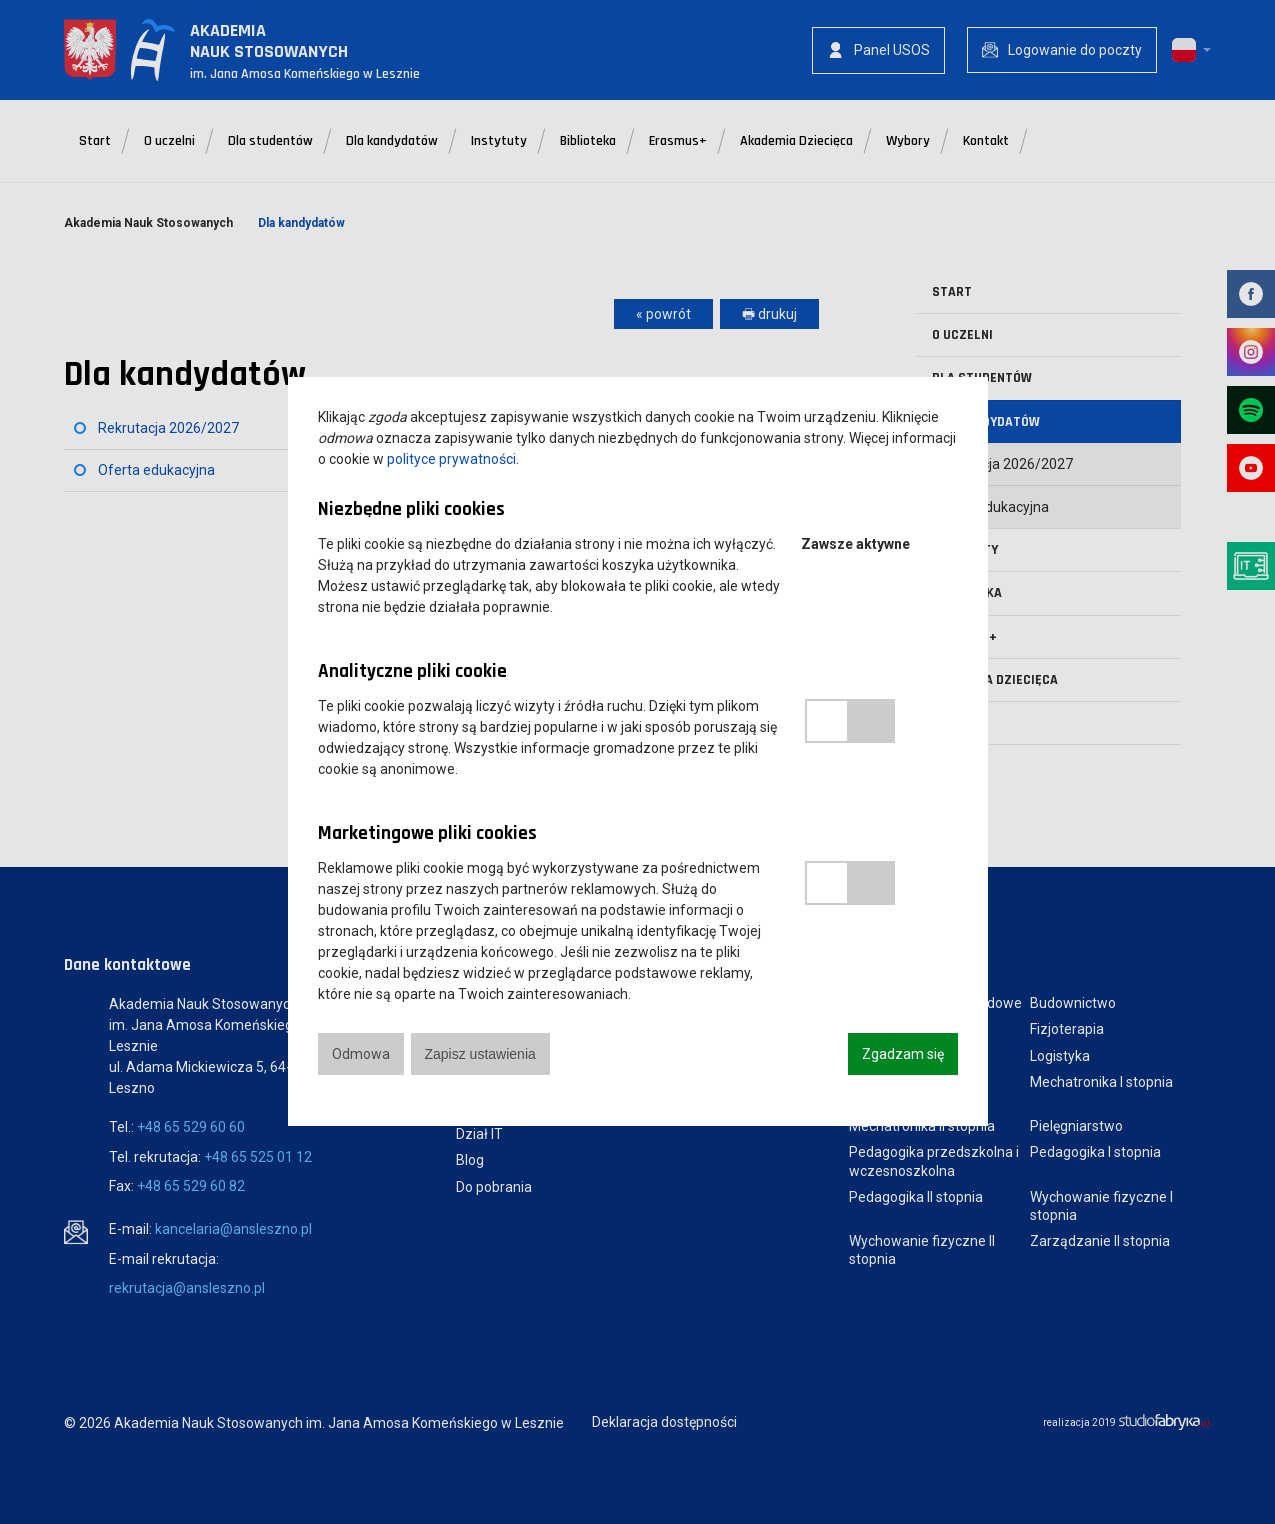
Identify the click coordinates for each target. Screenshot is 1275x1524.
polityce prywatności (451, 459)
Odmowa (361, 1054)
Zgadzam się (903, 1054)
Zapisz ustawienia (480, 1054)
